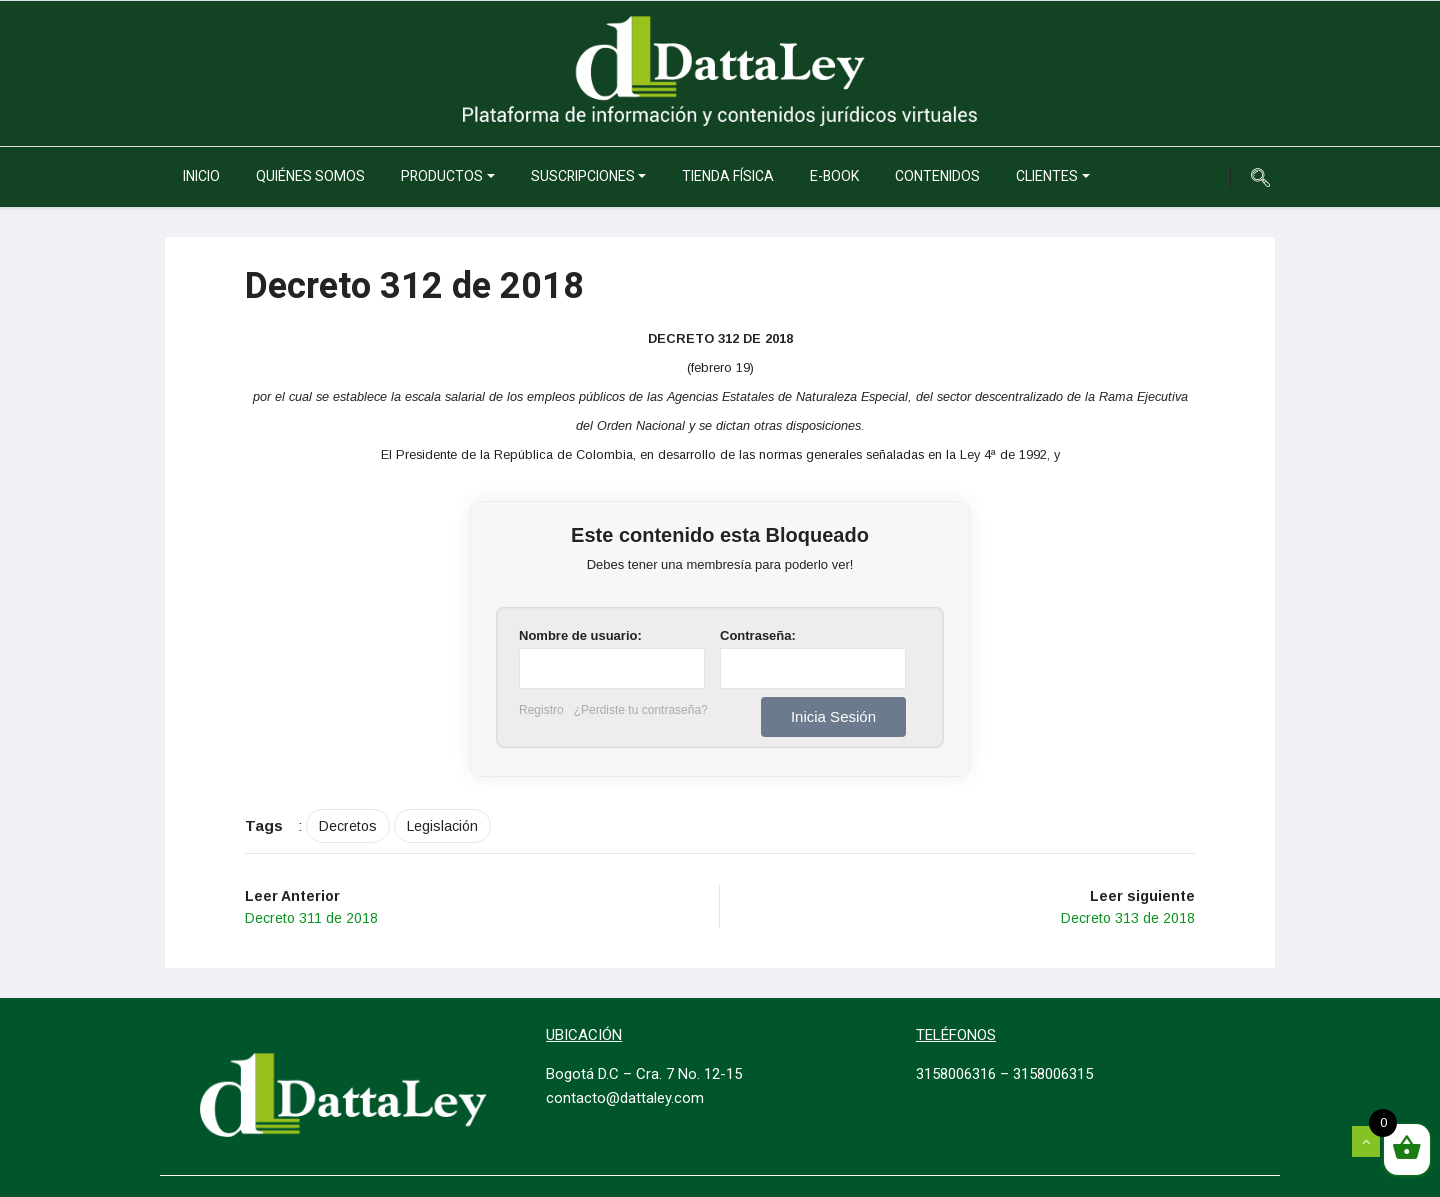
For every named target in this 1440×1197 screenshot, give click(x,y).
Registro (541, 710)
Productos (442, 176)
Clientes (1047, 176)
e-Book (834, 176)
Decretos (348, 826)
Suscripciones (583, 176)
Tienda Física (728, 176)
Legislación (442, 826)
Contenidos (937, 176)
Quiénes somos (310, 176)
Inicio (201, 176)
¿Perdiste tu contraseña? (641, 710)
